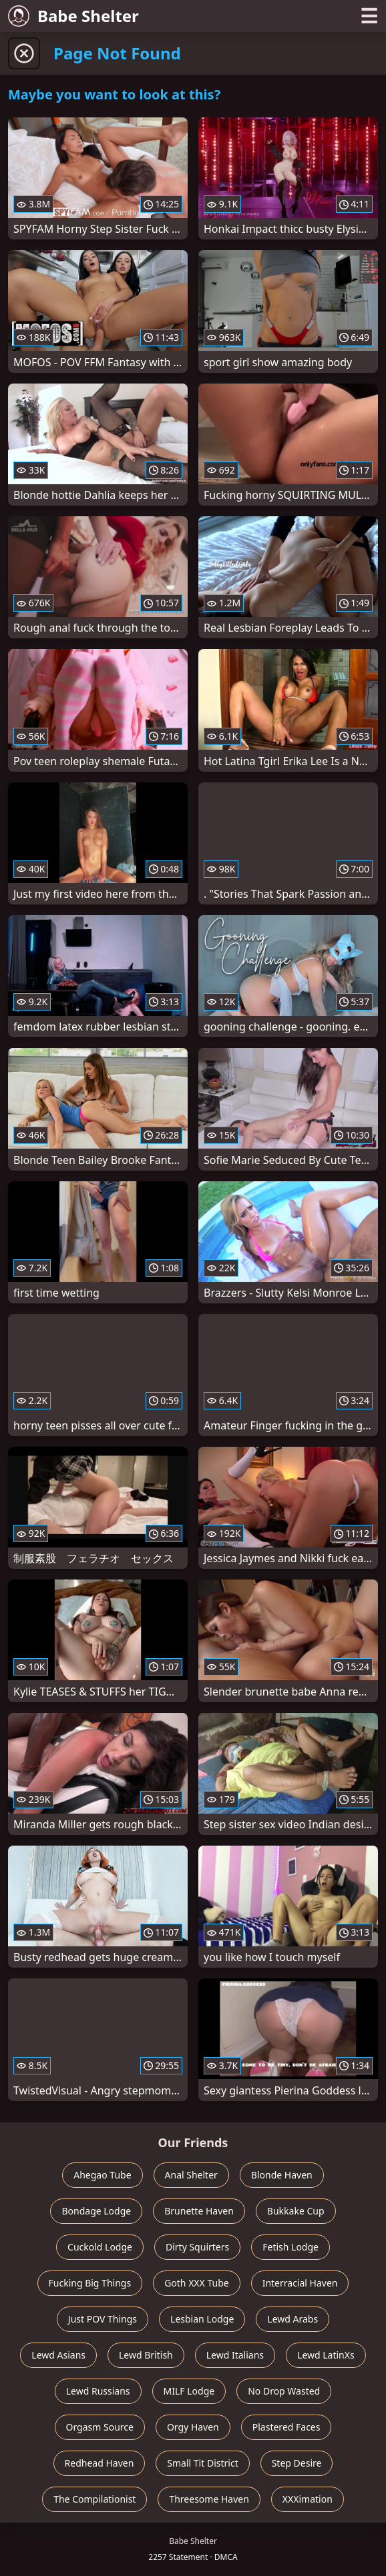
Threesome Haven (208, 2499)
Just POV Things (102, 2319)
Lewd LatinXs (326, 2355)
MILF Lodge (189, 2391)
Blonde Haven (282, 2174)
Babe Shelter (73, 16)
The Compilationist (94, 2499)
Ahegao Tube (102, 2174)
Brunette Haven (199, 2210)
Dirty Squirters (197, 2246)
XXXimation (307, 2499)
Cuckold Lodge (99, 2246)
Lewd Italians (235, 2355)
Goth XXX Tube (196, 2283)
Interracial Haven (300, 2283)
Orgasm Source (100, 2427)
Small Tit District (202, 2463)
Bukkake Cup (296, 2210)
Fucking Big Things (90, 2283)
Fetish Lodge (290, 2246)
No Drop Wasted (284, 2391)
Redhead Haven (99, 2463)
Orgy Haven (193, 2427)
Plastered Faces (286, 2427)
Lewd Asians (58, 2355)
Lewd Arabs (292, 2319)
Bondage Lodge (96, 2210)
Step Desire (297, 2463)
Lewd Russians (98, 2391)
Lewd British (146, 2355)
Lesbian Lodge (202, 2319)
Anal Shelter (191, 2174)
